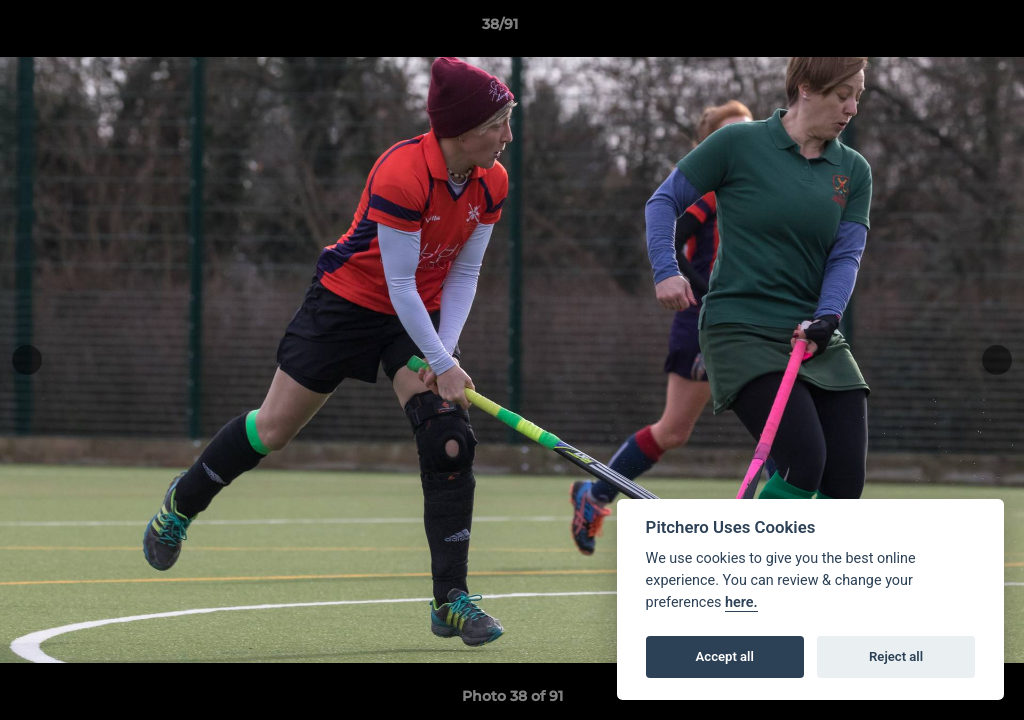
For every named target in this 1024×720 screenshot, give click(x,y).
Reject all (896, 656)
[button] (940, 29)
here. (741, 602)
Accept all (725, 656)
